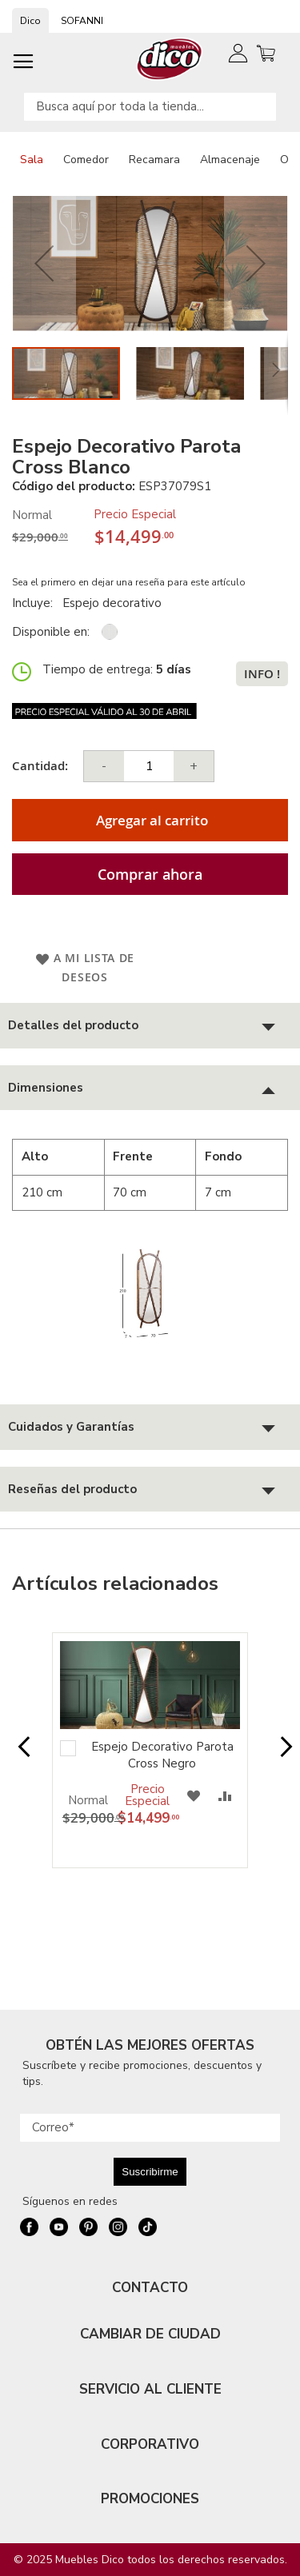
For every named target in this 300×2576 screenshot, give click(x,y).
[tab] (150, 1025)
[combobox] (150, 107)
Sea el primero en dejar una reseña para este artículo (129, 582)
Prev (19, 1754)
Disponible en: (51, 632)
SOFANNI (82, 20)
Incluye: (35, 603)
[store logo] (170, 59)
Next (281, 1754)
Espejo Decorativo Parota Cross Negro (162, 1755)
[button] (44, 263)
